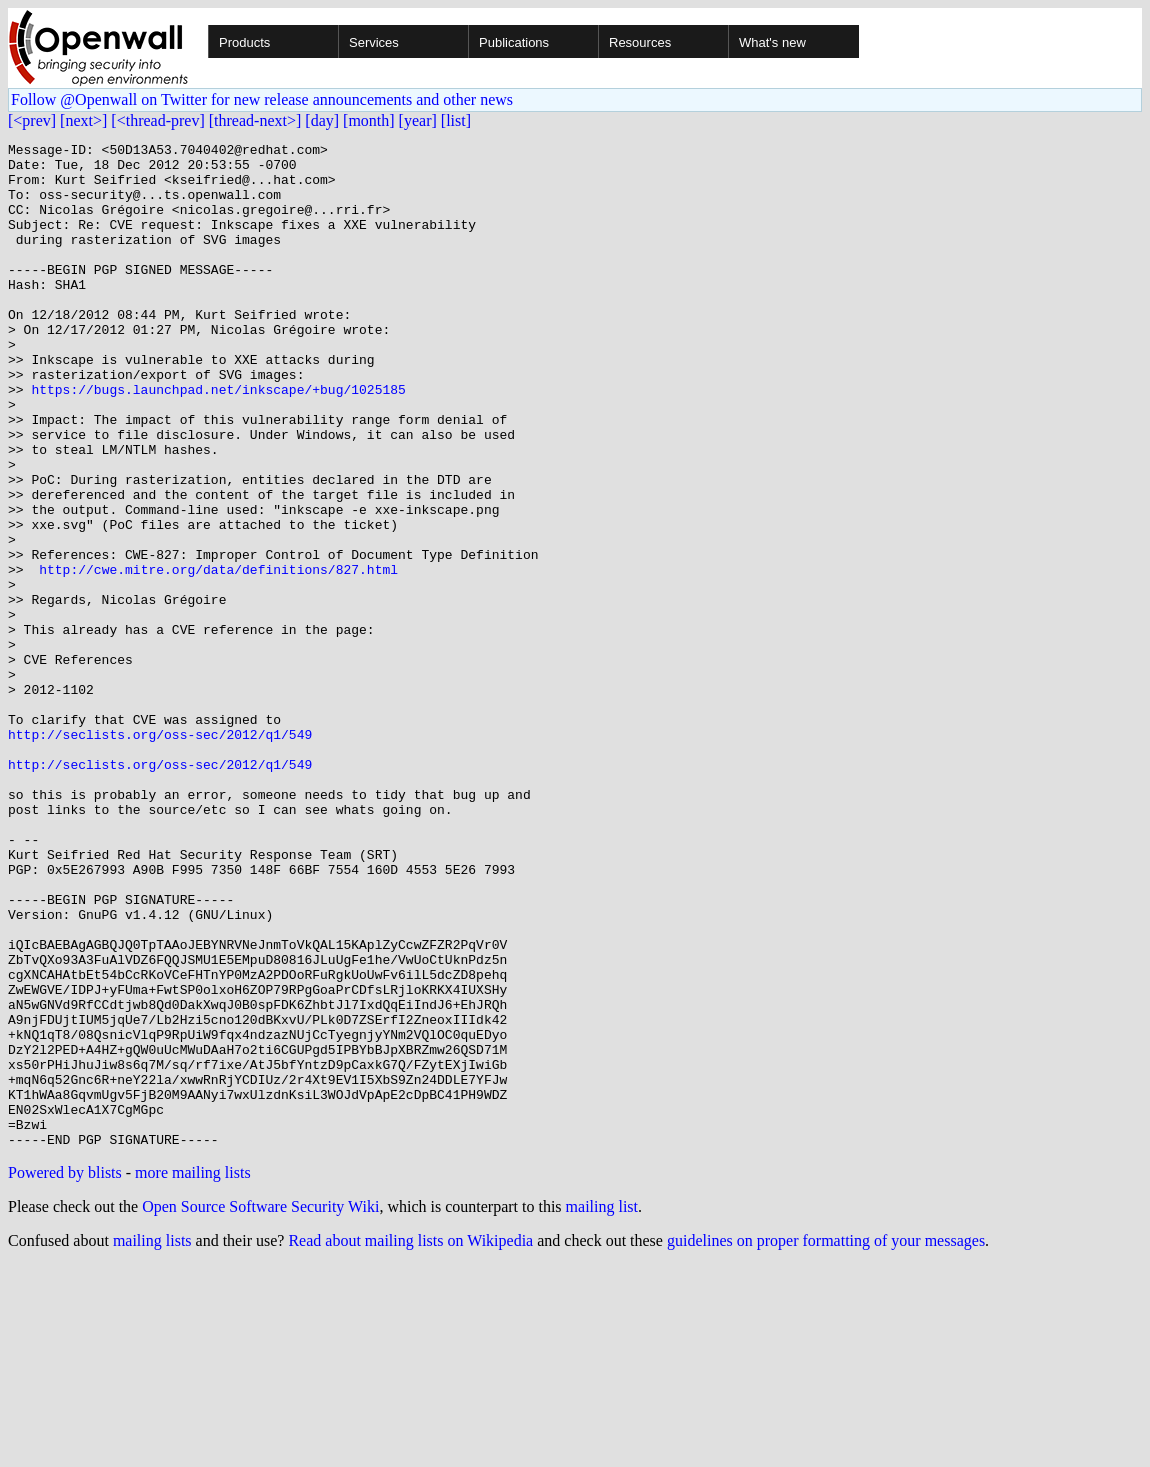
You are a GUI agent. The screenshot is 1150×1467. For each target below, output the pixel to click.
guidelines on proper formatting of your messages (826, 1441)
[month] (369, 120)
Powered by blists (65, 1373)
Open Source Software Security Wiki (260, 1407)
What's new (772, 42)
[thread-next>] (255, 120)
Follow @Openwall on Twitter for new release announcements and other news (262, 99)
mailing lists (152, 1441)
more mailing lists (193, 1373)
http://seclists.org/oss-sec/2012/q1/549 (160, 854)
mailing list (602, 1407)
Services (374, 42)
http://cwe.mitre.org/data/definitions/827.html (218, 656)
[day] (322, 120)
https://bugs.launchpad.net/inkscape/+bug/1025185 (218, 440)
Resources (640, 42)
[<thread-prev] (157, 120)
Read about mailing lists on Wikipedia (410, 1441)
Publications (514, 42)
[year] (418, 120)
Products (244, 42)
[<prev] (32, 120)
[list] (456, 120)
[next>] (83, 120)
